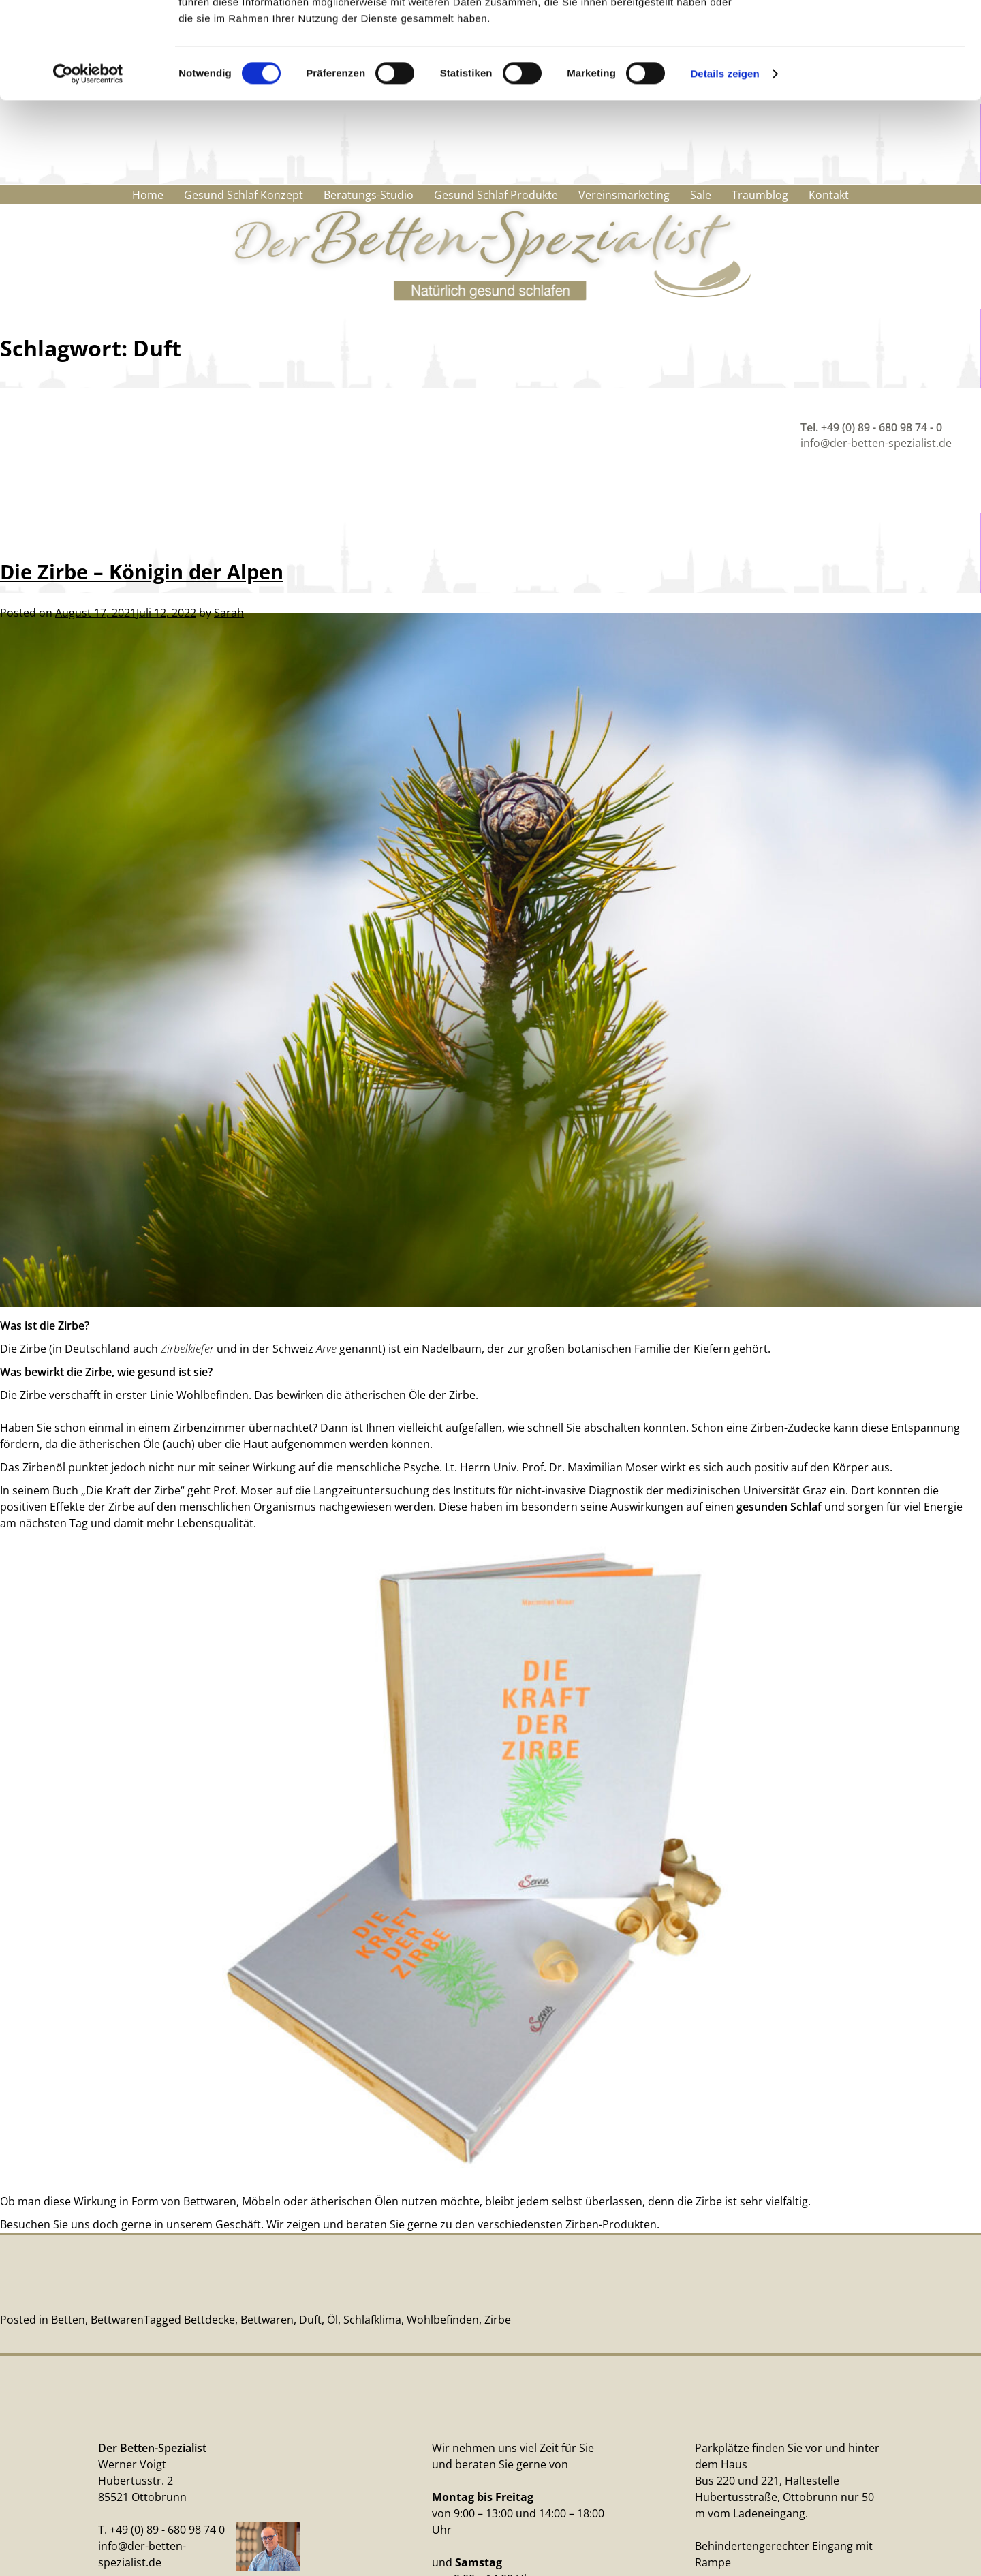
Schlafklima (372, 2319)
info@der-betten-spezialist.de (876, 442)
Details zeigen (724, 170)
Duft (310, 2319)
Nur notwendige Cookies (867, 74)
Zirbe (497, 2319)
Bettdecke (209, 2319)
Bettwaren (117, 2319)
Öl (332, 2319)
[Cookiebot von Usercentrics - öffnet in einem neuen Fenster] (88, 170)
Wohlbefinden (443, 2319)
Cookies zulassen (867, 34)
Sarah (229, 607)
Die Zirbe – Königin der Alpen (141, 566)
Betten (68, 2319)
